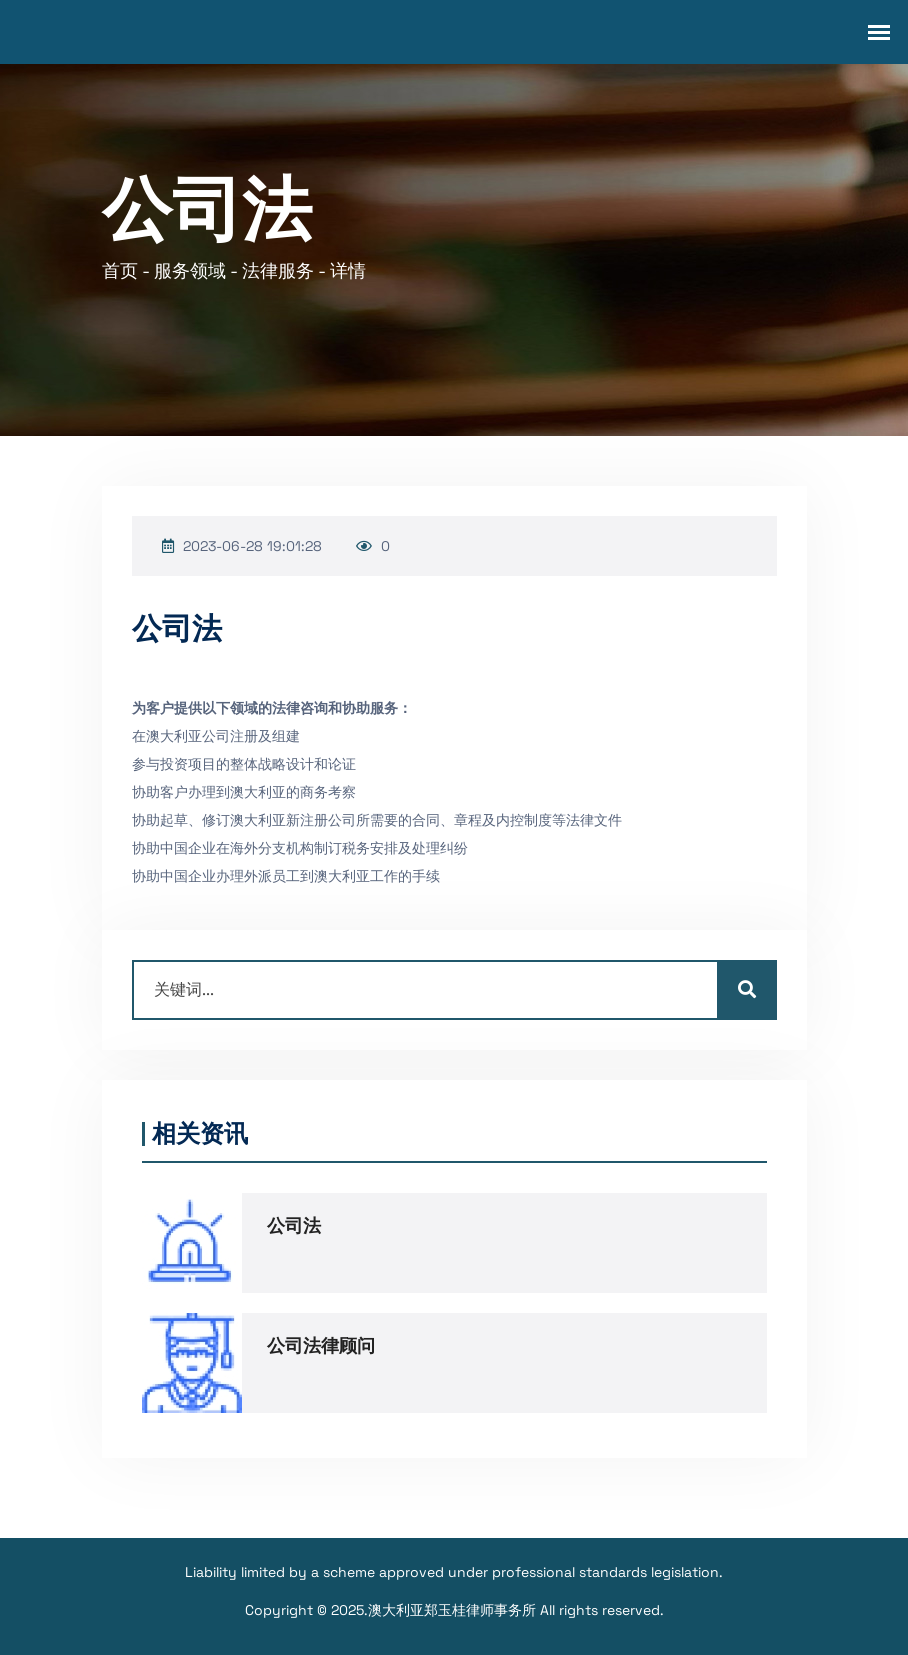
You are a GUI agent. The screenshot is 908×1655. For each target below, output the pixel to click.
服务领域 (190, 271)
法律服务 (278, 271)
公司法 (294, 1226)
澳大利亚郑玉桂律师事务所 (452, 1610)
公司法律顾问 (321, 1346)
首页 (120, 271)
